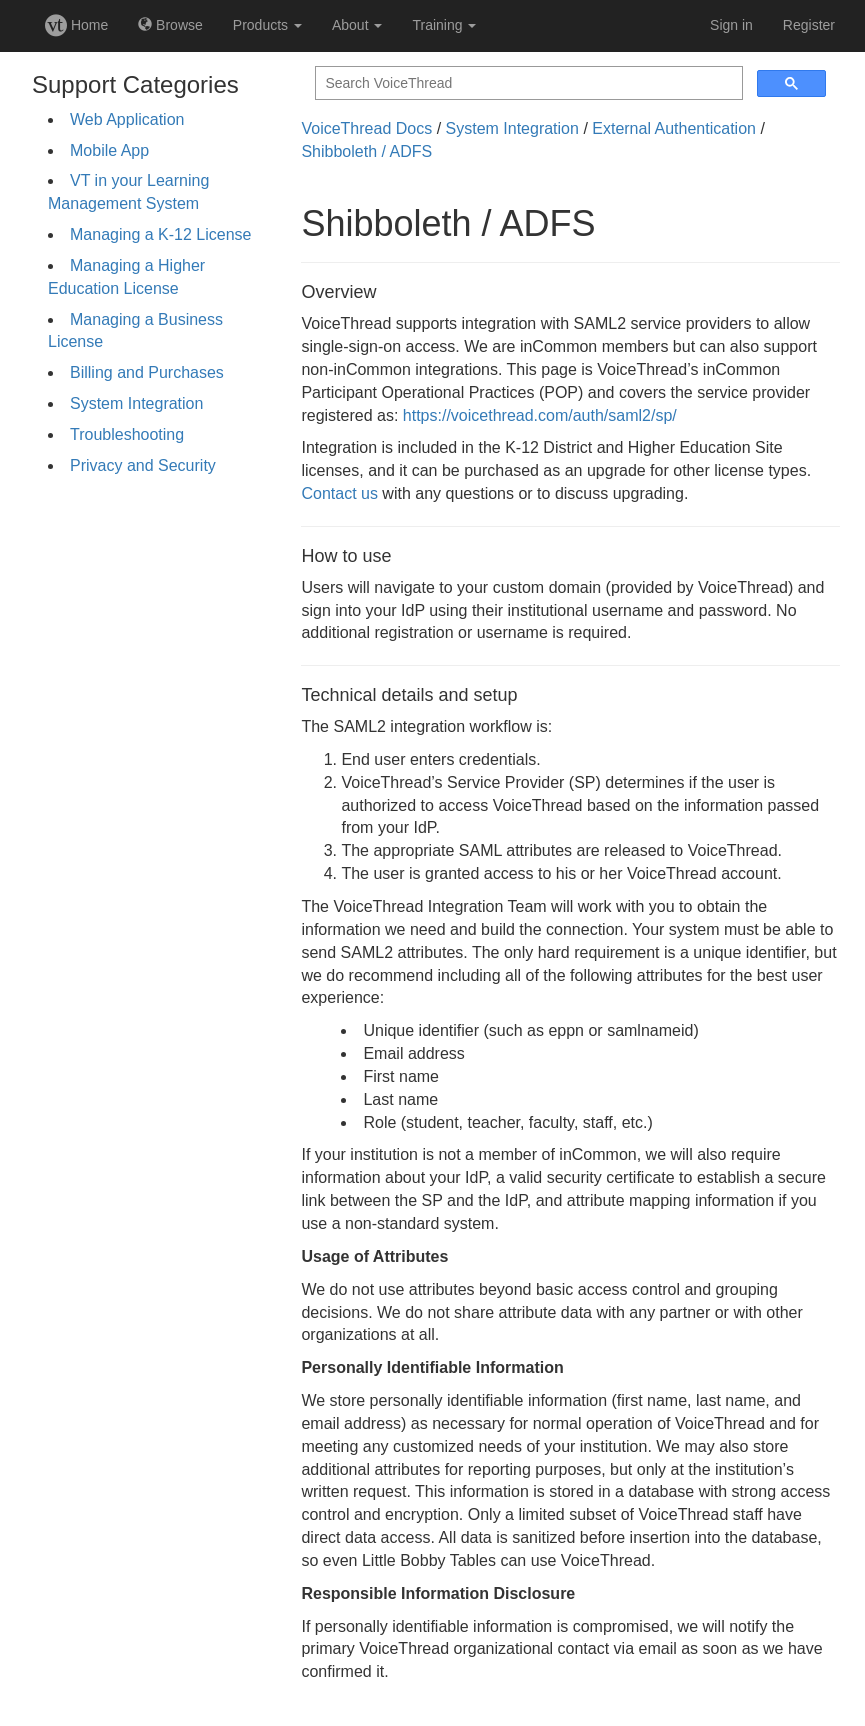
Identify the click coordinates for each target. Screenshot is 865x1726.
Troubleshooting (127, 434)
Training (444, 25)
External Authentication (674, 128)
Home (76, 25)
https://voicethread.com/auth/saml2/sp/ (540, 415)
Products (267, 25)
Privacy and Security (143, 465)
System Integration (136, 403)
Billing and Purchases (147, 372)
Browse (170, 25)
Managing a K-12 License (160, 234)
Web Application (127, 119)
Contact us (339, 493)
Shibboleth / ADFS (366, 151)
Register (809, 25)
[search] (527, 83)
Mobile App (109, 150)
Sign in (731, 25)
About (357, 25)
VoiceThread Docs (366, 128)
